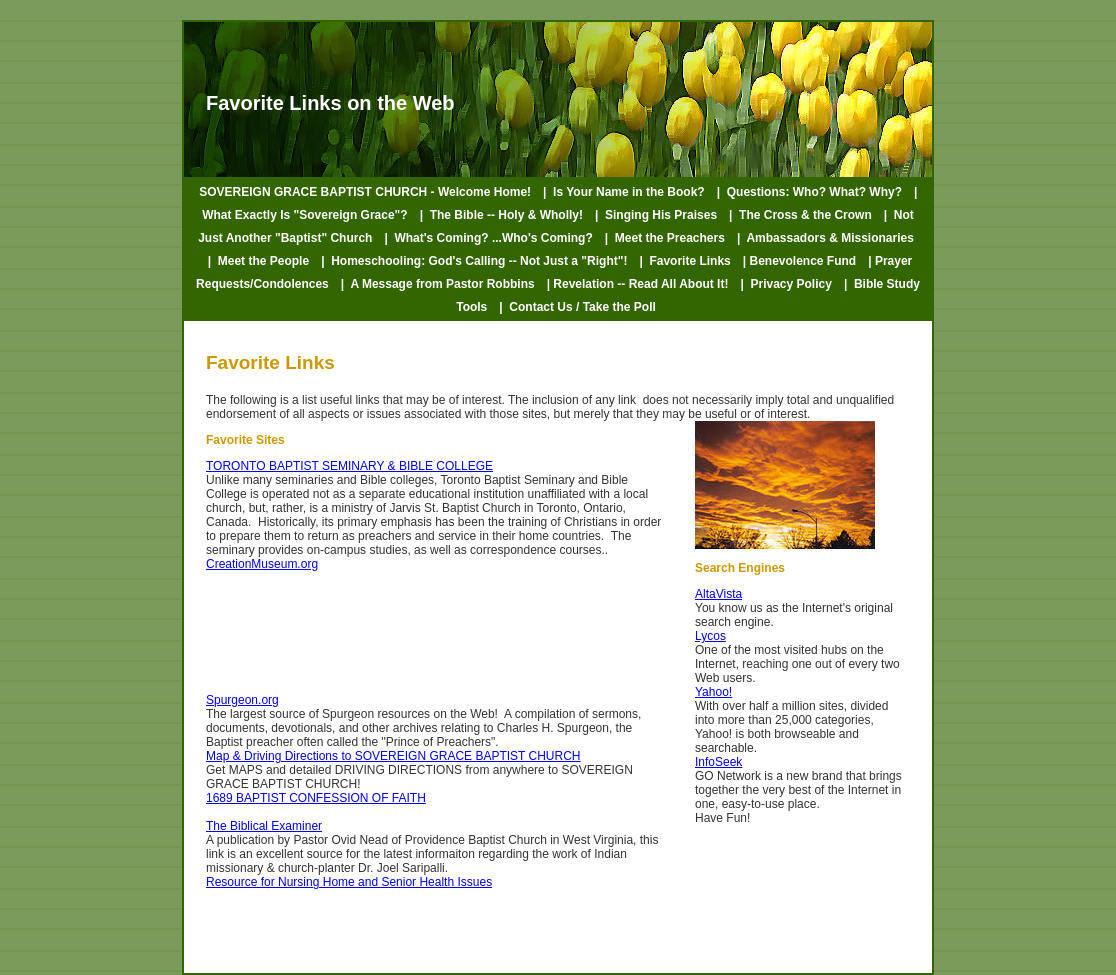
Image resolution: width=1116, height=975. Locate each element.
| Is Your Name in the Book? (624, 192)
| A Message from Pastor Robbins (438, 284)
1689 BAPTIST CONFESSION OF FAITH (316, 798)
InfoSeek (718, 762)
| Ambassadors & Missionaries (825, 238)
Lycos (710, 636)
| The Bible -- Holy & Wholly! (501, 215)
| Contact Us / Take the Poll (577, 307)
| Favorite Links (684, 261)
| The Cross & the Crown (800, 215)
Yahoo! (713, 692)
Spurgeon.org (242, 700)
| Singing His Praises (656, 215)
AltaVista (718, 594)
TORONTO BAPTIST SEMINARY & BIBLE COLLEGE (349, 466)
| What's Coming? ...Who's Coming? (488, 238)
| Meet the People (258, 261)
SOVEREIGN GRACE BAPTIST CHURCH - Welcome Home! (365, 192)
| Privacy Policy (785, 284)
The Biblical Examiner (264, 826)
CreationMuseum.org (262, 564)
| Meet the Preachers (665, 238)
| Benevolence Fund (799, 261)
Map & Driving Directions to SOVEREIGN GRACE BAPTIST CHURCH (393, 756)
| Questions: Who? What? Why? (809, 192)
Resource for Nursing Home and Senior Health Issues (349, 882)
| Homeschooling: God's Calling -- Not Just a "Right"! (474, 261)
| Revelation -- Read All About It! (638, 284)
